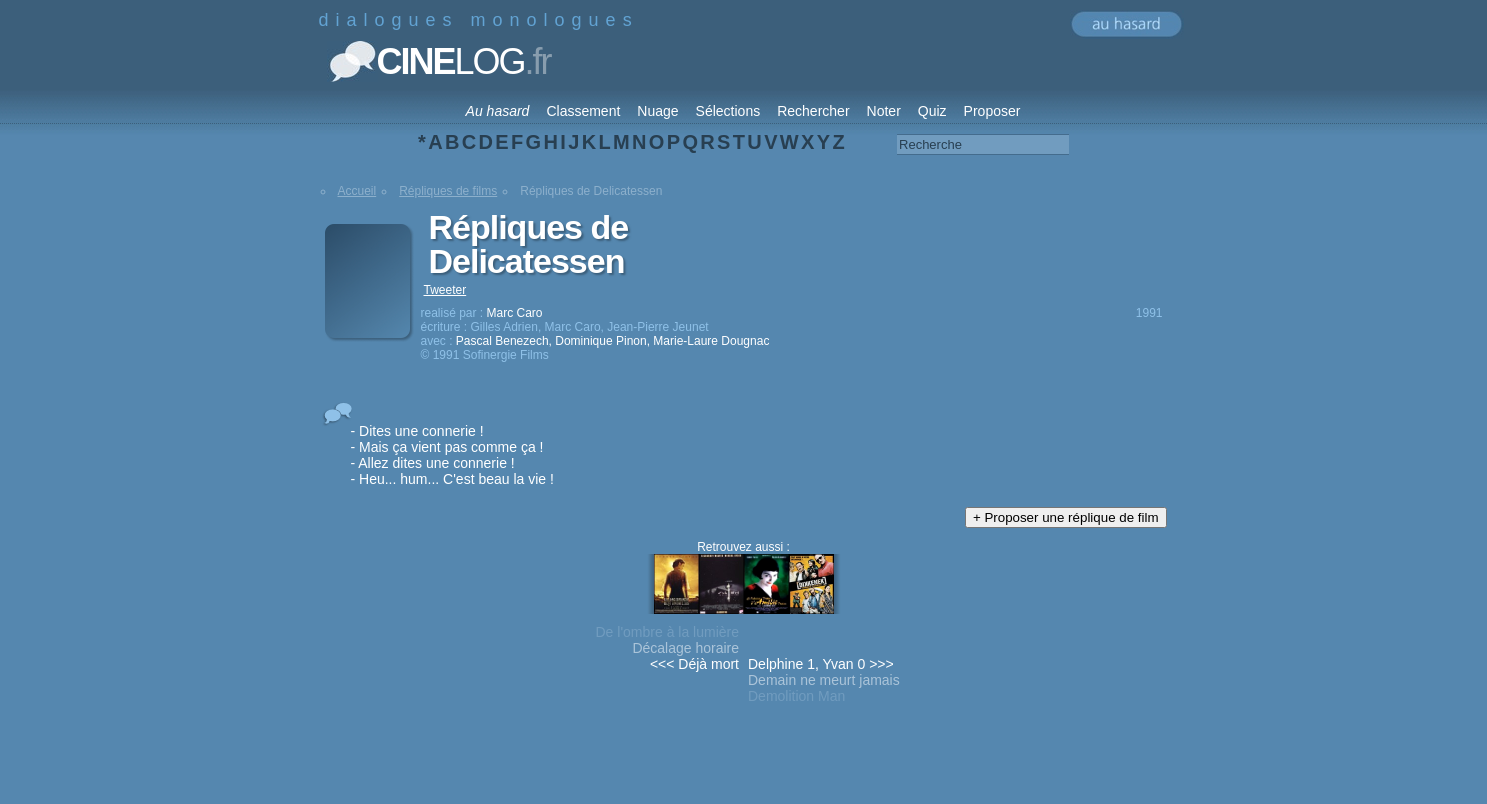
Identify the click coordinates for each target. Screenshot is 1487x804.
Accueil (357, 191)
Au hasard (498, 111)
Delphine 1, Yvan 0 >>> (821, 664)
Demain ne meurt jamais (824, 680)
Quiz (932, 111)
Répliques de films (448, 191)
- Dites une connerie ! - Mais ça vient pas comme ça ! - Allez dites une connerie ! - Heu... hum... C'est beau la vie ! (452, 455)
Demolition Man (796, 696)
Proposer (992, 111)
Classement (583, 111)
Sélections (728, 111)
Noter (884, 111)
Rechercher (813, 111)
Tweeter (445, 290)
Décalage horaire (685, 648)
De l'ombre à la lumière (667, 632)
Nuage (657, 111)
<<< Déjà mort (694, 664)
